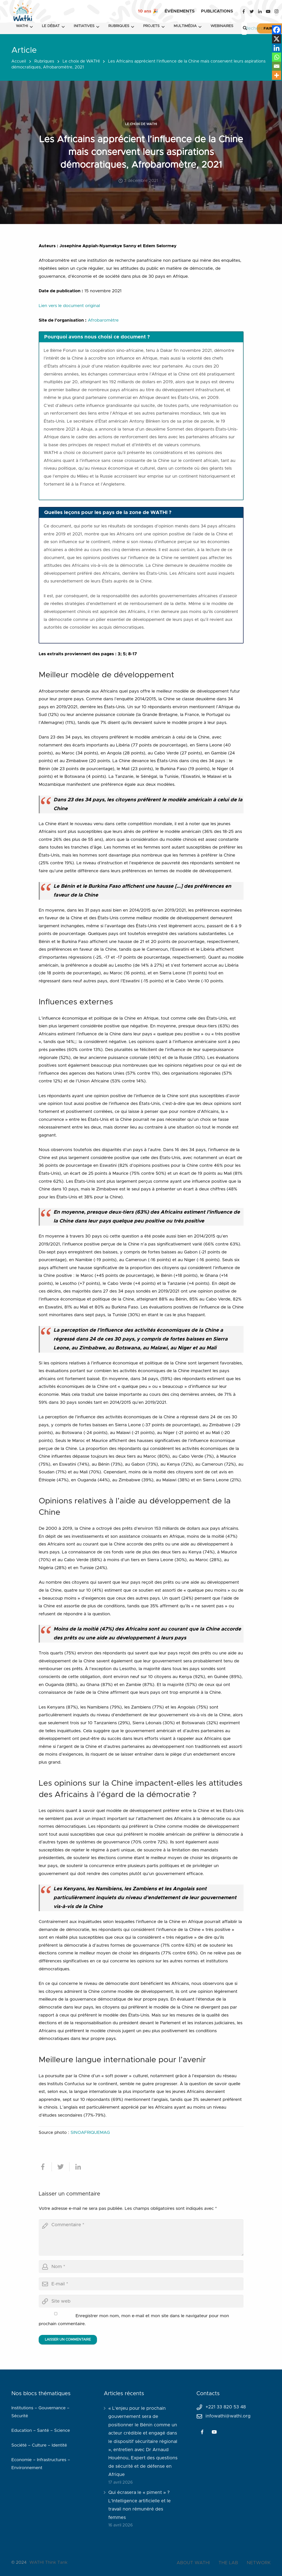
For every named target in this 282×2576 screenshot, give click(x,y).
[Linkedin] (276, 48)
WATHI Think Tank (48, 2562)
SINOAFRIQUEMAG (90, 2132)
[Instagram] (276, 11)
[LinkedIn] (260, 11)
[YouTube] (268, 11)
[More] (276, 75)
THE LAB (228, 2563)
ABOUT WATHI (193, 2563)
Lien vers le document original (69, 306)
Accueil (18, 61)
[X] (276, 38)
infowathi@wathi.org (228, 2416)
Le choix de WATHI (81, 61)
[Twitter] (252, 11)
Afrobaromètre (103, 320)
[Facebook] (243, 11)
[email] (141, 2284)
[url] (141, 2301)
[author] (141, 2266)
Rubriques (44, 61)
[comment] (141, 2237)
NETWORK (259, 2563)
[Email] (276, 66)
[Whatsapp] (276, 57)
